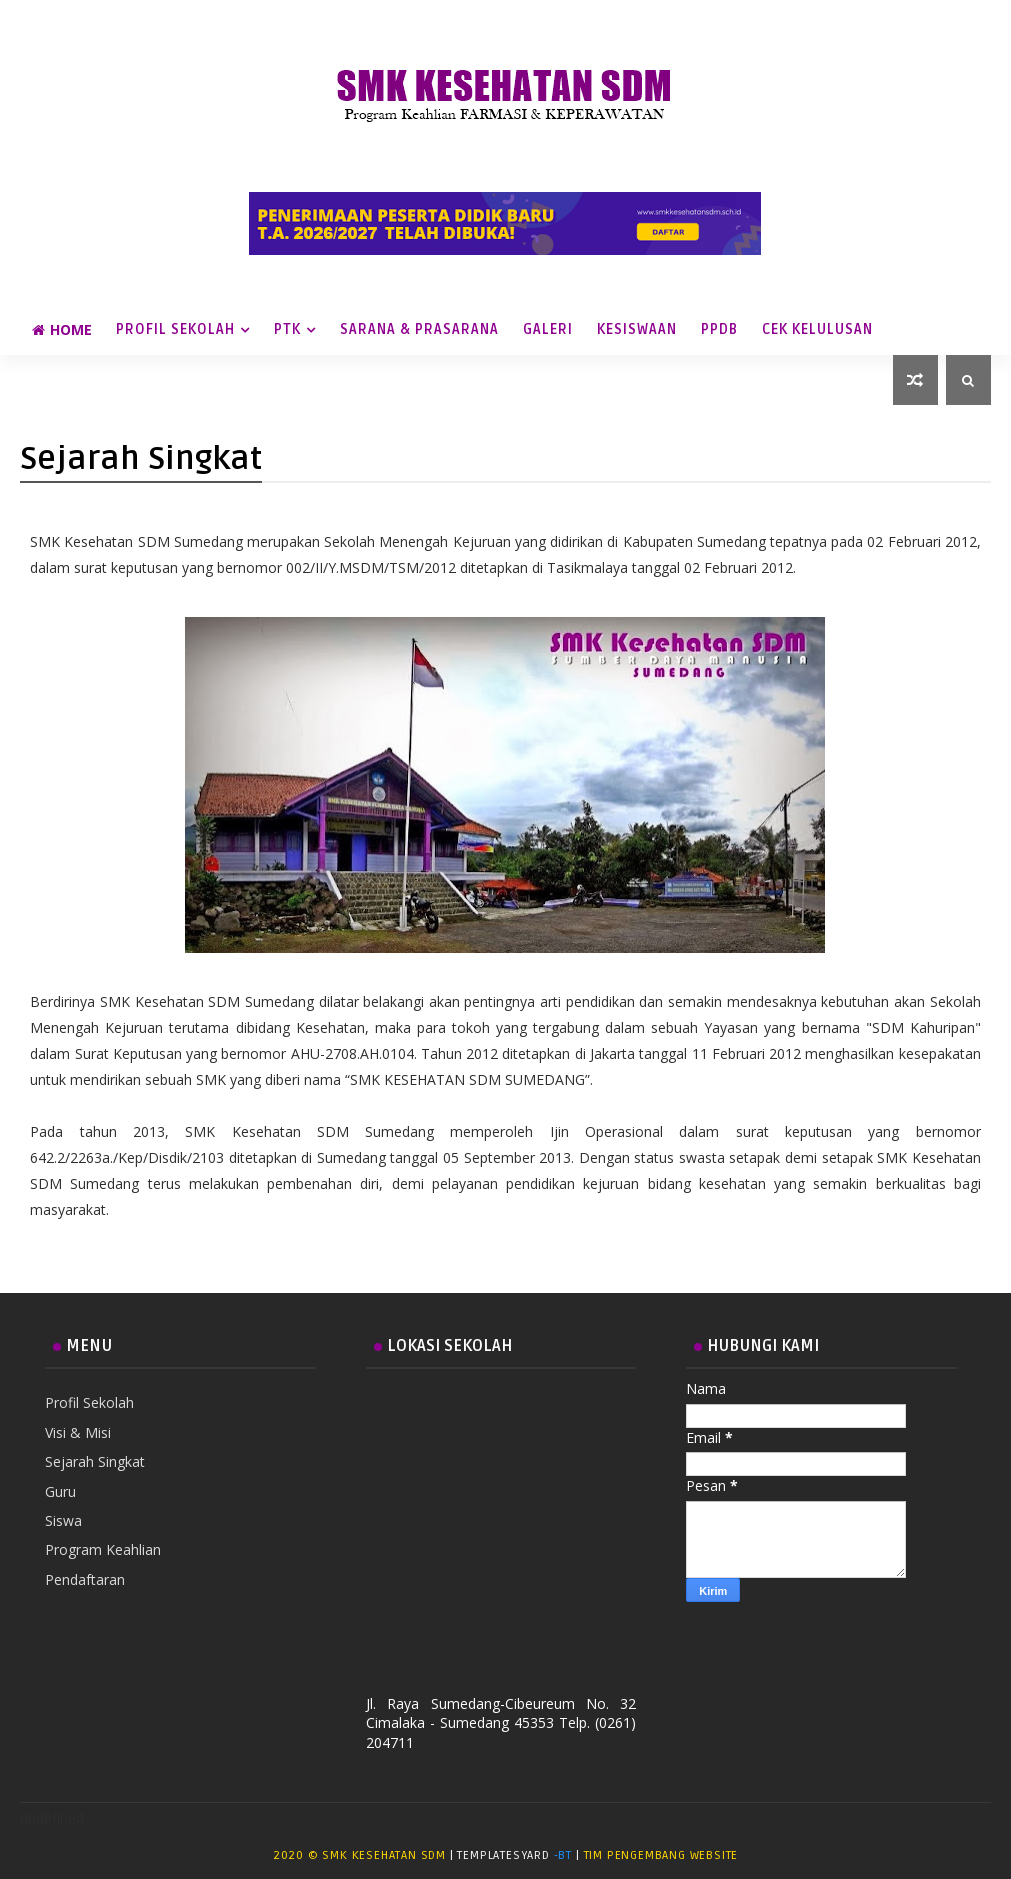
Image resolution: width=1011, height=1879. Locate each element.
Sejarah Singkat (95, 1461)
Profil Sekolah (175, 329)
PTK (287, 329)
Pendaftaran (85, 1579)
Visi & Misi (78, 1432)
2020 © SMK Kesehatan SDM (359, 1855)
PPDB (719, 329)
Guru (60, 1491)
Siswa (63, 1520)
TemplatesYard (505, 1855)
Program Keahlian (103, 1549)
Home (62, 329)
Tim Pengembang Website (661, 1855)
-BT (563, 1855)
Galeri (548, 329)
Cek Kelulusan (817, 329)
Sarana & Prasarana (419, 329)
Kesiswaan (637, 329)
